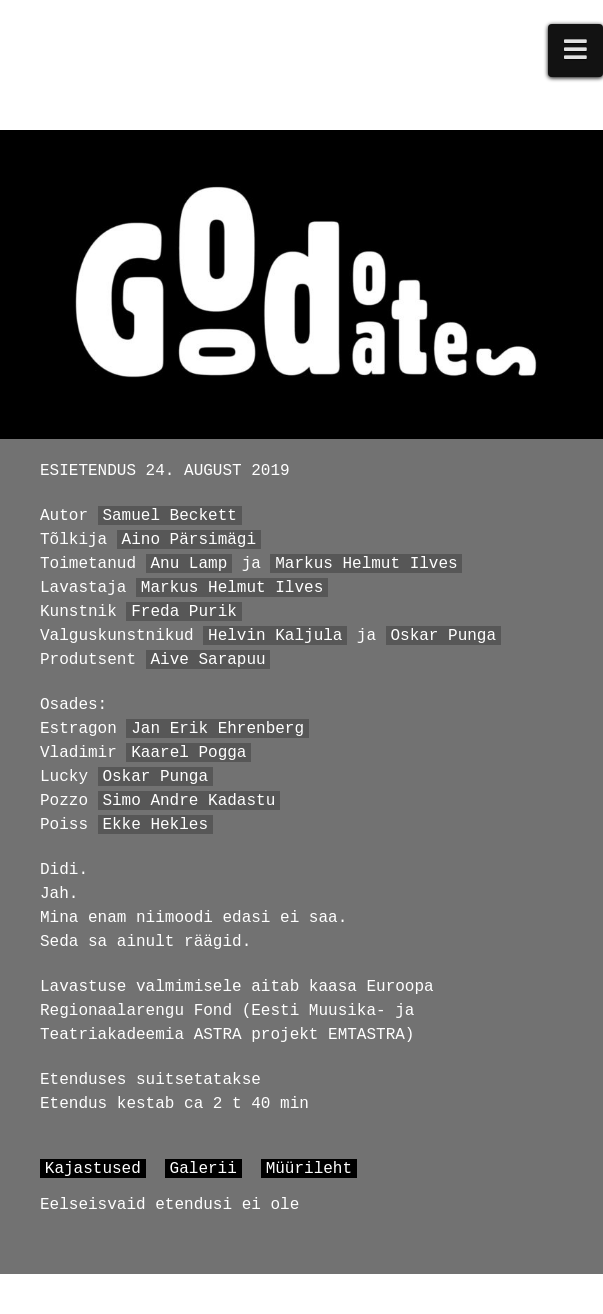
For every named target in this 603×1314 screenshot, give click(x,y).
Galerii (203, 1169)
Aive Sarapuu (207, 660)
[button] (576, 50)
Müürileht (309, 1169)
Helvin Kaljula (275, 636)
